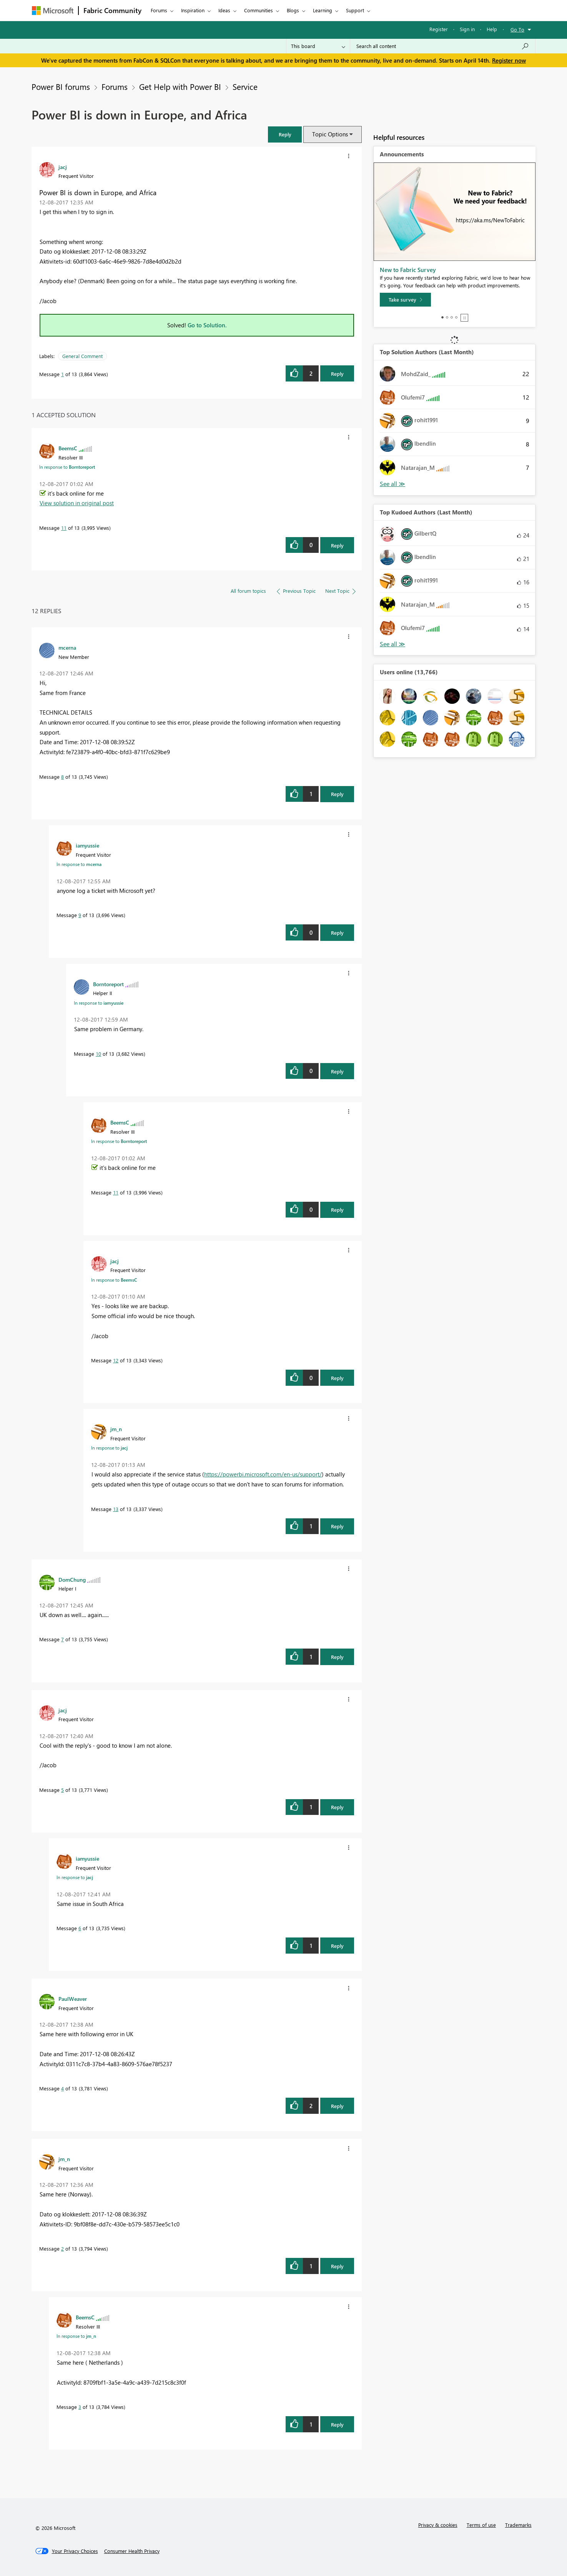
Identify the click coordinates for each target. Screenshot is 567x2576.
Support (355, 10)
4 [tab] (456, 317)
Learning (322, 10)
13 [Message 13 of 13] (115, 1509)
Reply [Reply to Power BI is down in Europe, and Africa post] (337, 373)
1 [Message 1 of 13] (62, 374)
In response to (67, 467)
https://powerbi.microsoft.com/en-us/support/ (263, 1474)
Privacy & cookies (437, 2524)
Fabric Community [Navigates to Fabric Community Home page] (112, 10)
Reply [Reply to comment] (337, 545)
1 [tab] (442, 317)
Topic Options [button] (330, 134)
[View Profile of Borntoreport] (108, 984)
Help (492, 29)
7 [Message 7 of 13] (62, 1639)
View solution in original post (77, 503)
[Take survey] (405, 300)
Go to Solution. (207, 325)
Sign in (467, 29)
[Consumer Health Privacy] (132, 2551)
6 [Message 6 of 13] (79, 1928)
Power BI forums (61, 86)
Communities (258, 10)
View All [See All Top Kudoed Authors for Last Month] (392, 644)
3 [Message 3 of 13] (79, 2406)
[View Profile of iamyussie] (87, 845)
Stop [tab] (464, 318)
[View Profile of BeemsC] (67, 448)
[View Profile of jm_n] (116, 1429)
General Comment (82, 355)
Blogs (293, 10)
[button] (285, 134)
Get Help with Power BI (180, 86)
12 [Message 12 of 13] (115, 1360)
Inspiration (193, 10)
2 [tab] (447, 317)
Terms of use (481, 2524)
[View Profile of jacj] (62, 167)
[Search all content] (442, 46)
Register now (509, 60)
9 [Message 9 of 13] (79, 915)
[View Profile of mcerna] (67, 647)
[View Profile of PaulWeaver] (72, 1998)
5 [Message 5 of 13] (62, 1789)
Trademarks (518, 2524)
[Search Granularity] (318, 46)
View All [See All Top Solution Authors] (392, 483)
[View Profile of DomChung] (72, 1579)
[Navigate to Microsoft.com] (52, 10)
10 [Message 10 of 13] (98, 1053)
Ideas (224, 10)
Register (438, 29)
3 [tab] (451, 317)
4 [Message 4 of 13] (62, 2088)
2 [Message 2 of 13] (62, 2248)
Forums (159, 10)
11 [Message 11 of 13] (64, 527)
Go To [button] (517, 29)
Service (245, 86)
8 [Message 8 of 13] (62, 776)
